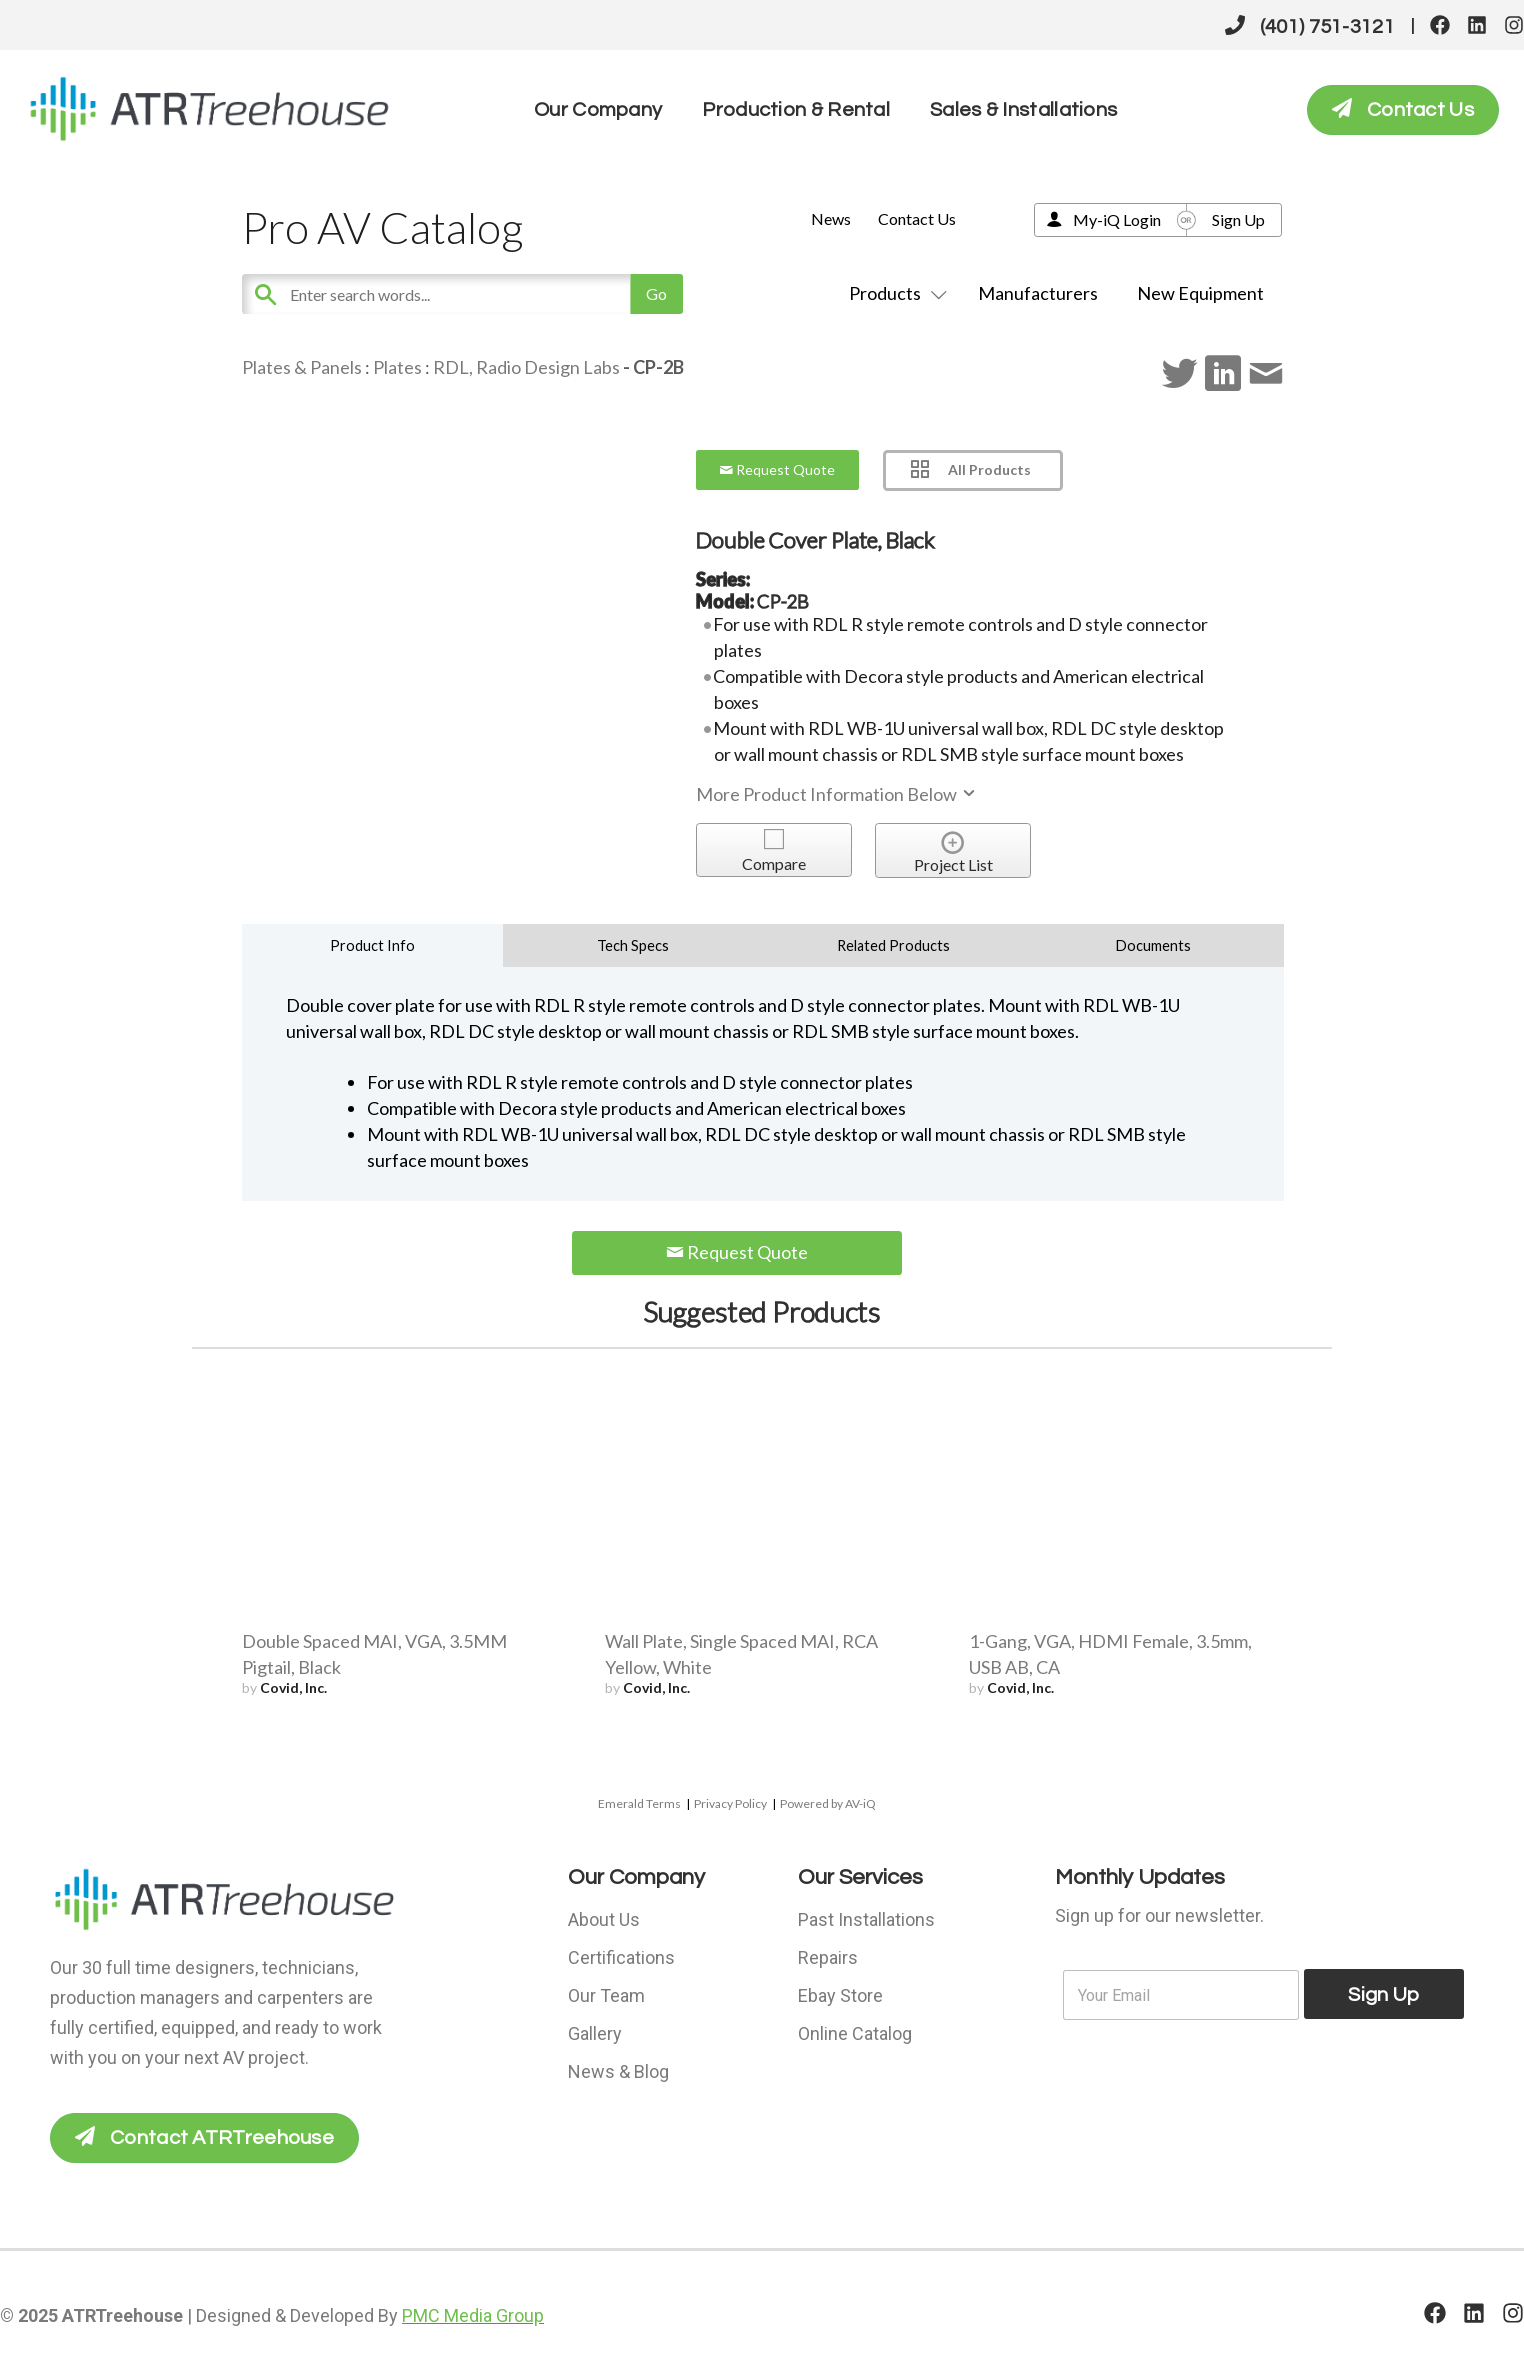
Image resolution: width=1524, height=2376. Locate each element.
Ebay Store (840, 1995)
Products (894, 293)
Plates (397, 367)
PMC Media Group (473, 2315)
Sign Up (1238, 219)
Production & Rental (796, 110)
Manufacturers (1038, 293)
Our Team (606, 1995)
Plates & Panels (302, 367)
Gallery (595, 2033)
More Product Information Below (837, 794)
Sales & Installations (1023, 110)
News (831, 218)
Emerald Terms (639, 1803)
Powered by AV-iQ (828, 1803)
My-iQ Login (1117, 219)
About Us (604, 1919)
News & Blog (618, 2071)
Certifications (621, 1957)
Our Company (598, 110)
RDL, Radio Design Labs (526, 367)
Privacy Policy (730, 1803)
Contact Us (917, 218)
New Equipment (1200, 293)
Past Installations (866, 1919)
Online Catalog (855, 2033)
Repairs (828, 1957)
